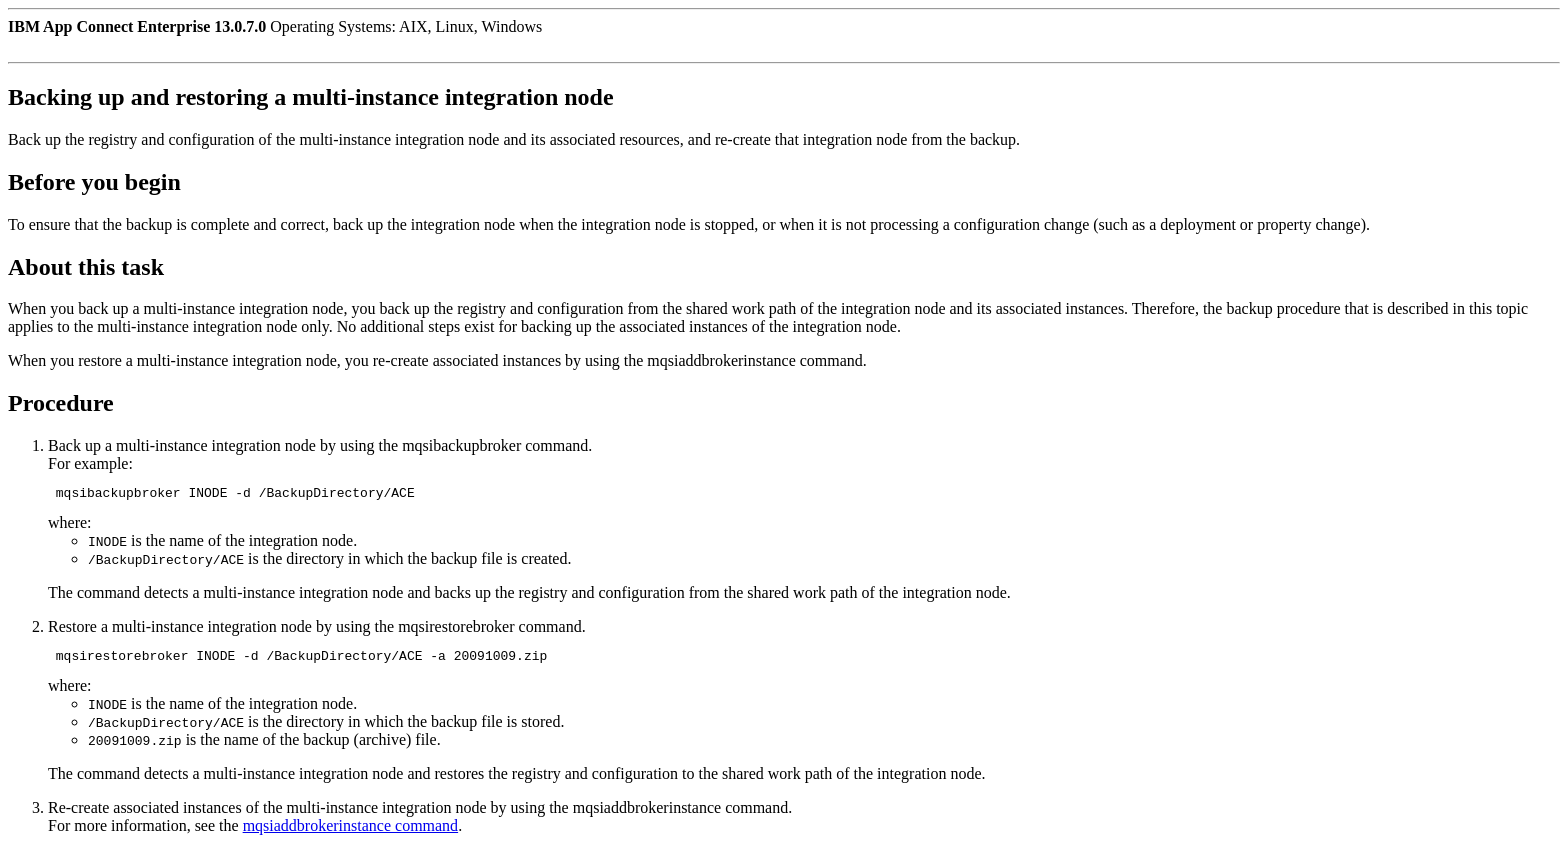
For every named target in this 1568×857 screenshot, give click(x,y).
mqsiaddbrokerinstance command (351, 831)
